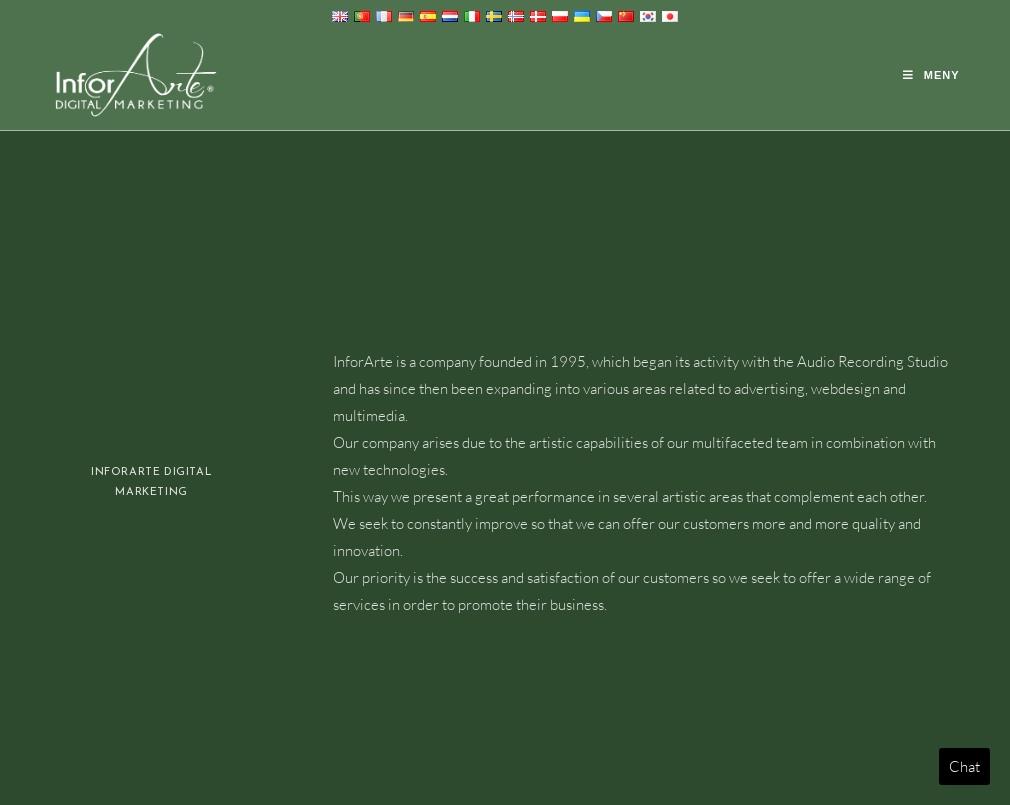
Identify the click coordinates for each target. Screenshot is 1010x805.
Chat (964, 766)
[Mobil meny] (931, 75)
